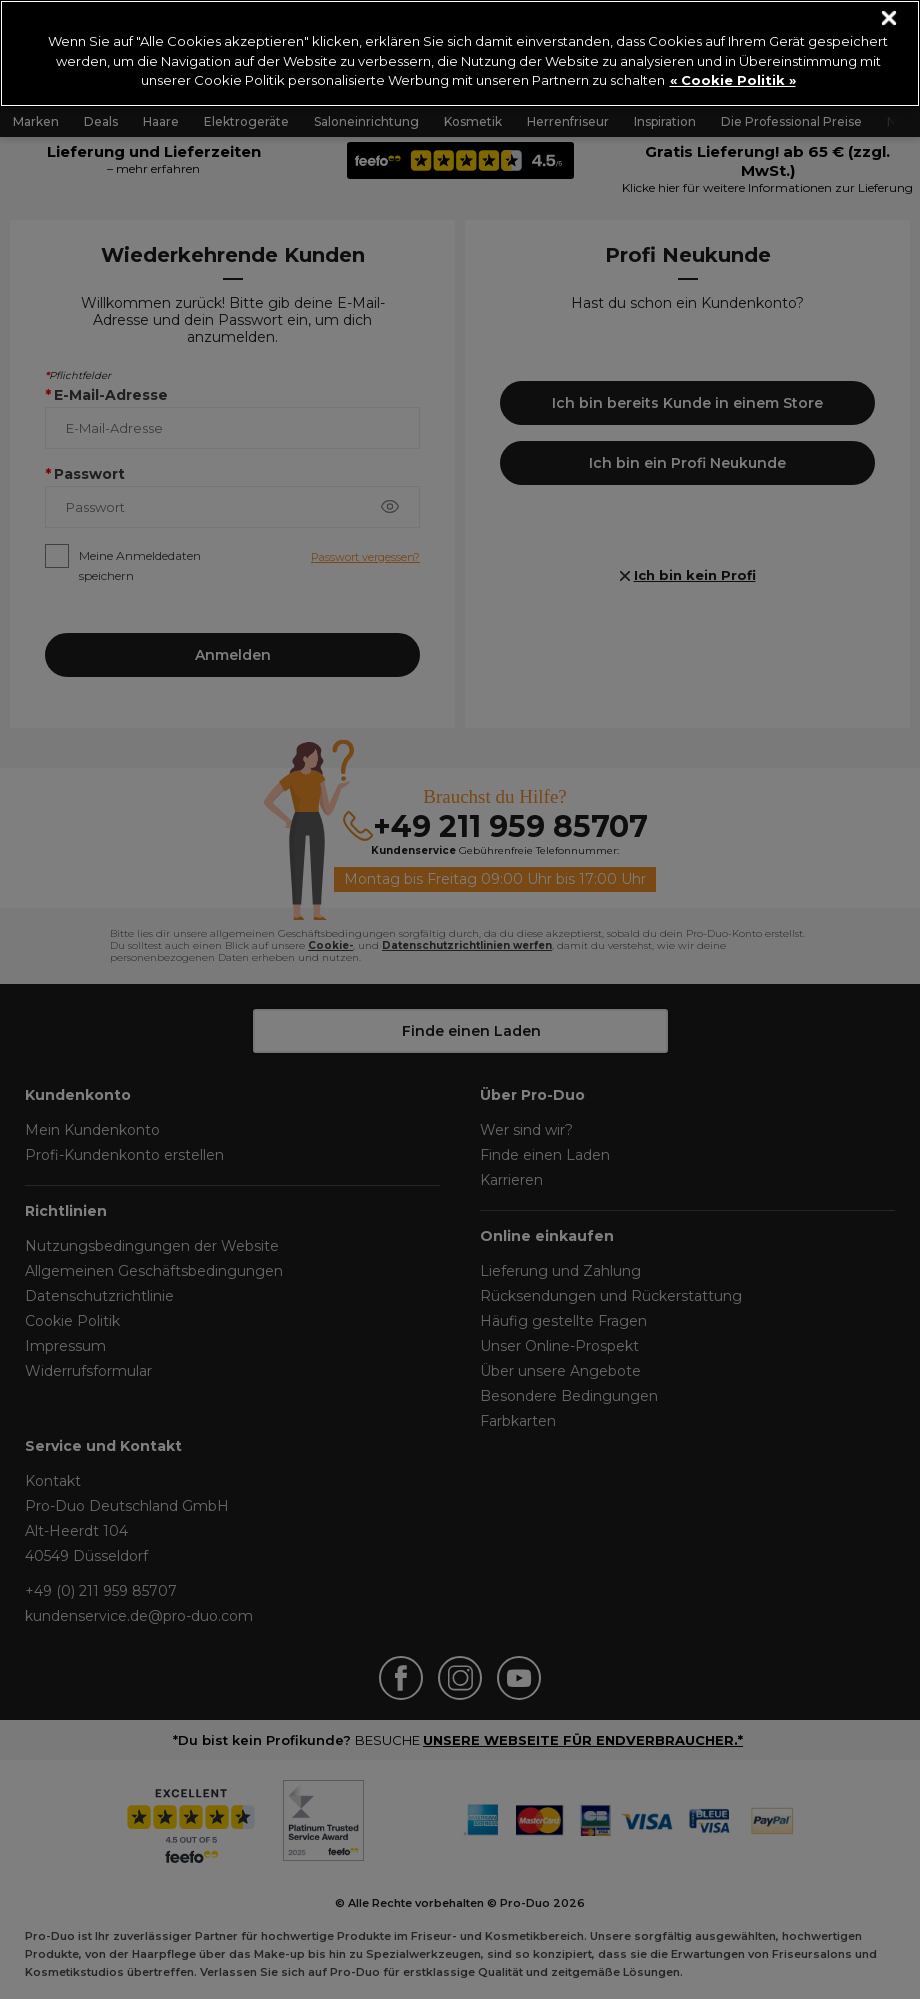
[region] (460, 53)
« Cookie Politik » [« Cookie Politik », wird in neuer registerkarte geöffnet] (733, 80)
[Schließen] (889, 18)
